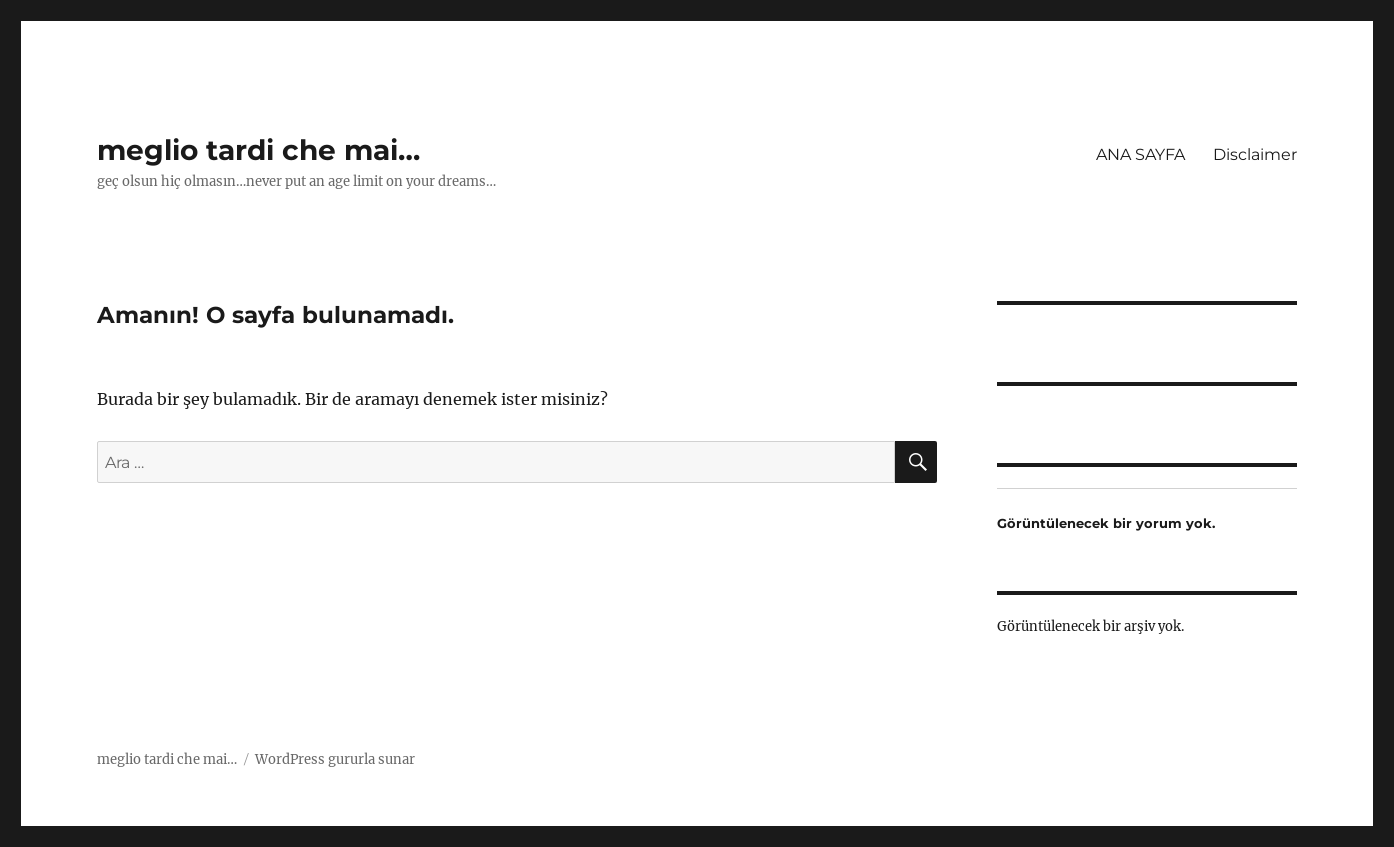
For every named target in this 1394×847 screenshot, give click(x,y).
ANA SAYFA (1140, 154)
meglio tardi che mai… (258, 150)
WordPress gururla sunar (335, 759)
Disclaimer (1255, 154)
